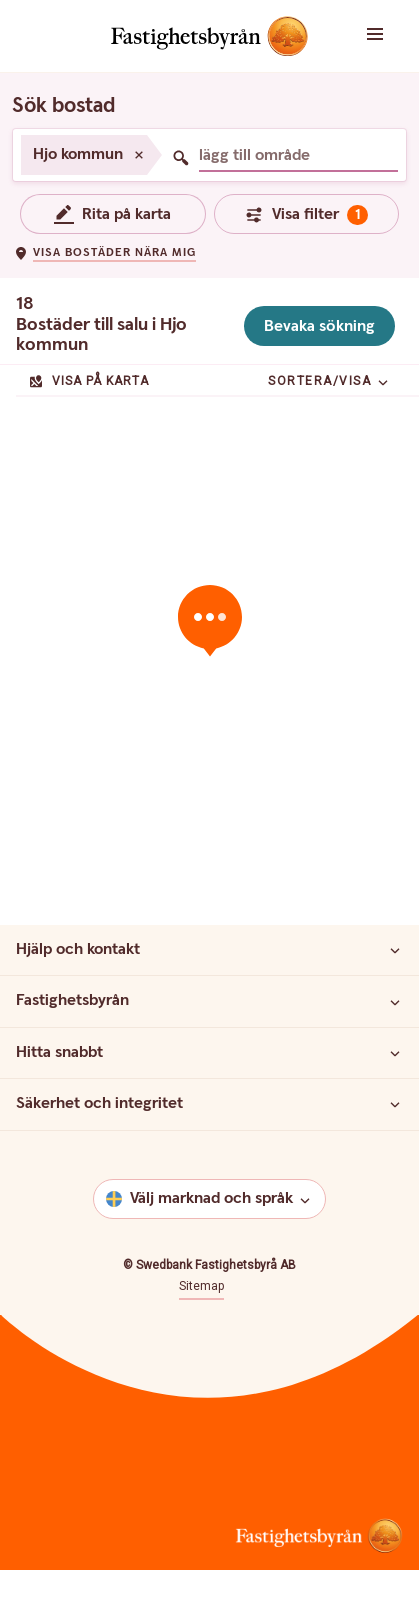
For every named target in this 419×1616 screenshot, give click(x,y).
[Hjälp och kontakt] (395, 950)
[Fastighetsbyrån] (395, 1002)
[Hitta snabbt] (395, 1053)
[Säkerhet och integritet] (395, 1104)
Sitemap (201, 1286)
